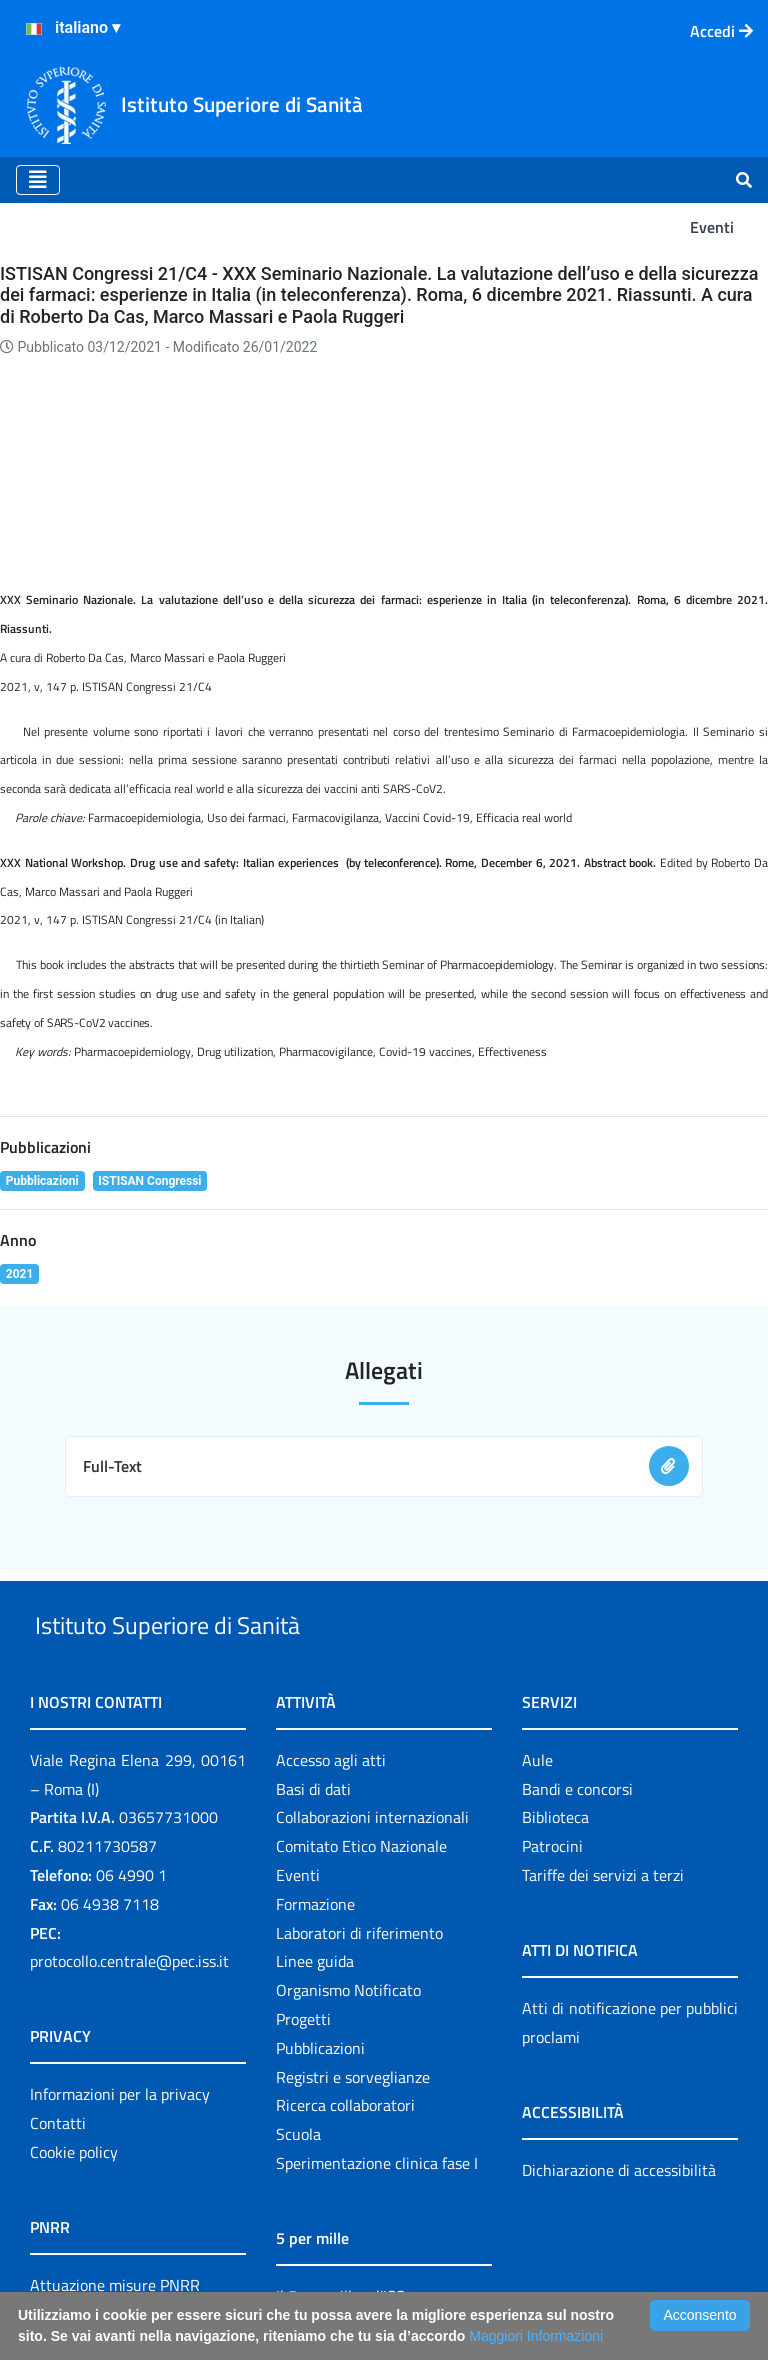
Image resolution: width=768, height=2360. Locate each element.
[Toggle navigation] (38, 180)
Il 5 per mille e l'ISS (340, 2178)
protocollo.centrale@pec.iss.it (129, 1843)
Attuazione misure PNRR (115, 2167)
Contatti (58, 2005)
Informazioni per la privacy (120, 1976)
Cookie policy (74, 2034)
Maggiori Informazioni (536, 2336)
